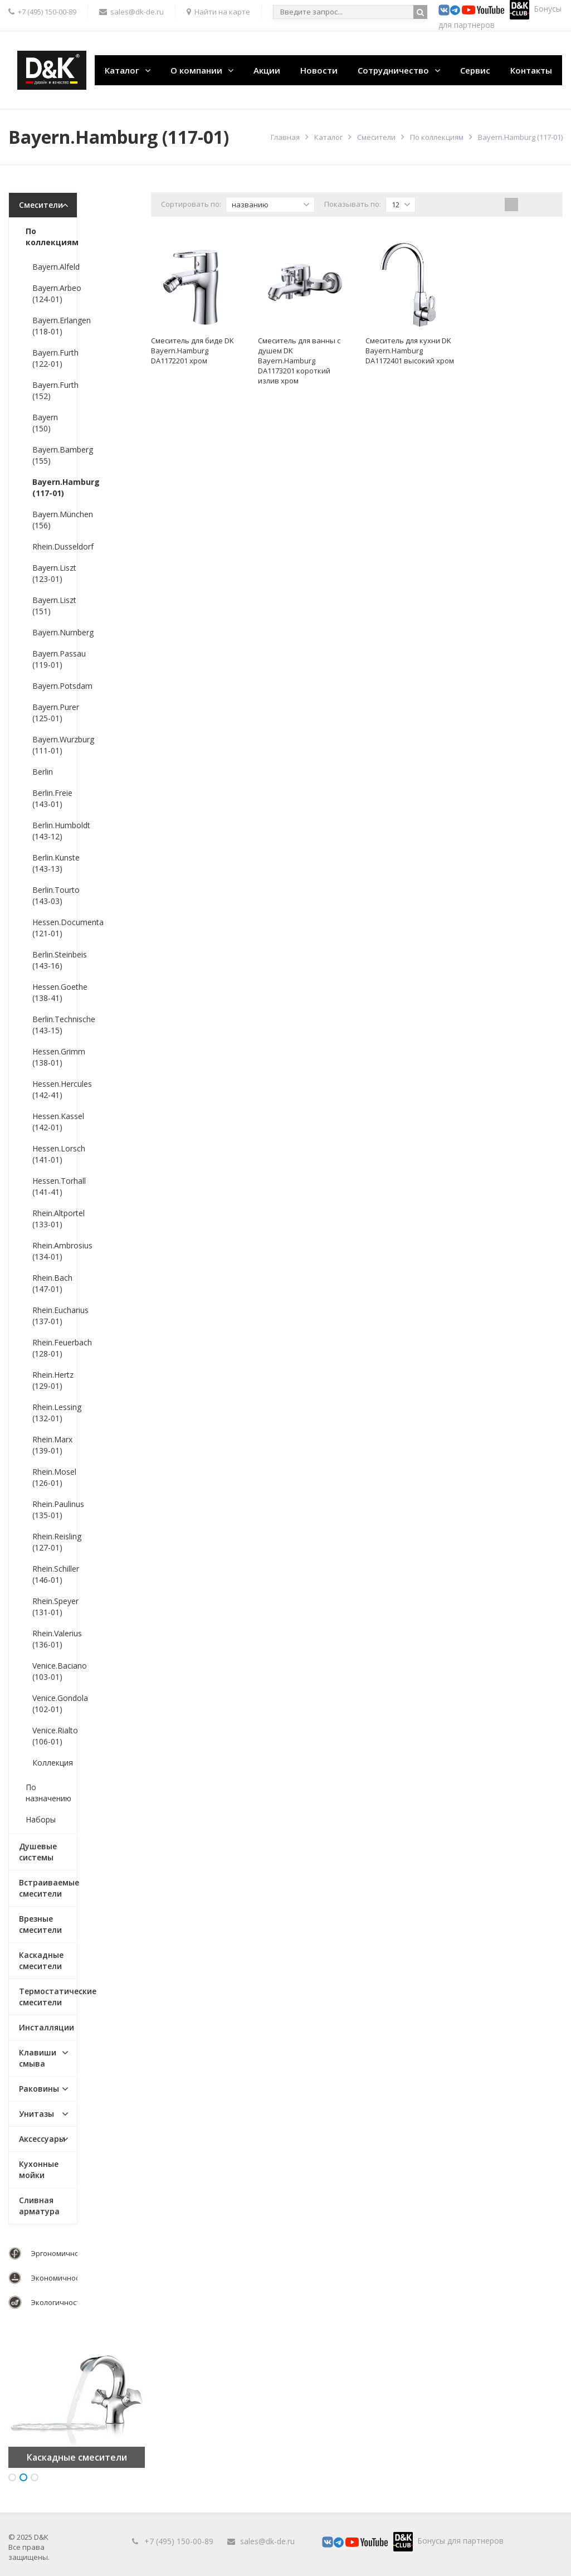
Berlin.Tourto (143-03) (54, 895)
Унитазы (36, 2113)
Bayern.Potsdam (54, 686)
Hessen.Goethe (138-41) (54, 992)
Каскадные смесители (41, 1960)
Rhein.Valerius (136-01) (54, 1639)
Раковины (39, 2088)
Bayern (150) (45, 423)
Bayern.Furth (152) (54, 390)
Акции (266, 70)
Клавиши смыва (37, 2058)
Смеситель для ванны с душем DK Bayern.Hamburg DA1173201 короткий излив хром (299, 361)
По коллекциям (436, 137)
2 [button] (23, 2477)
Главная (285, 137)
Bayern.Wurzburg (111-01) (54, 745)
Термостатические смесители (48, 1997)
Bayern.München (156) (54, 520)
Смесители (376, 137)
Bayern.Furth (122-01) (54, 358)
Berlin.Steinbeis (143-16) (54, 960)
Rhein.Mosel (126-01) (54, 1477)
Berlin (42, 771)
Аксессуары (42, 2138)
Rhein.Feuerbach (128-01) (54, 1348)
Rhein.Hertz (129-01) (53, 1380)
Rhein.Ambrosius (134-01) (54, 1251)
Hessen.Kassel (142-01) (54, 1122)
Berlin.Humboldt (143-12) (54, 831)
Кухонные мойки (38, 2169)
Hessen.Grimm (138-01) (54, 1057)
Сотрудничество (393, 70)
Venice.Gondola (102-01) (54, 1703)
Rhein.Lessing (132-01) (54, 1412)
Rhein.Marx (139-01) (52, 1445)
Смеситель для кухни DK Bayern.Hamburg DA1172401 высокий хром (409, 351)
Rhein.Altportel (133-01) (54, 1218)
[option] (76, 2399)
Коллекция (52, 1762)
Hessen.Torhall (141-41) (54, 1186)
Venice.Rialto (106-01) (54, 1736)
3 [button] (34, 2477)
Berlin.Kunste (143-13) (54, 863)
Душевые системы (38, 1852)
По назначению (48, 1793)
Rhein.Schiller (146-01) (54, 1574)
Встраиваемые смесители (48, 1888)
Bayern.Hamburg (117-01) (54, 487)
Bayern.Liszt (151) (54, 605)
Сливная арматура (39, 2206)
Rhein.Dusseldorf (54, 546)
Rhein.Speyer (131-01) (54, 1606)
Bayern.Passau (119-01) (54, 659)
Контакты (531, 70)
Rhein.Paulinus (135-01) (54, 1509)
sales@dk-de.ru (267, 2541)
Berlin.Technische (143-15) (54, 1025)
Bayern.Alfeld (54, 266)
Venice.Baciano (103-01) (54, 1671)
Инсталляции (46, 2027)
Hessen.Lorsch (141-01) (54, 1154)
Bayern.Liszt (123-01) (54, 573)
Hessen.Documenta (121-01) (54, 928)
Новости (319, 70)
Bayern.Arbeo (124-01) (54, 293)
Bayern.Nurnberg (54, 632)
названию (271, 205)
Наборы (41, 1819)
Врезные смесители (40, 1924)
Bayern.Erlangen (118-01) (54, 326)
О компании (196, 70)
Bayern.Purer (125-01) (54, 712)
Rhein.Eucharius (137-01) (54, 1315)
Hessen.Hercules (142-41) (54, 1089)
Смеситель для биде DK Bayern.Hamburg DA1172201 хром (192, 351)
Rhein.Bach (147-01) (52, 1283)
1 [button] (12, 2477)
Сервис (475, 70)
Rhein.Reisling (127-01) (54, 1542)
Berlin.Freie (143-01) (52, 798)
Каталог (122, 70)
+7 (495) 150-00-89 (178, 2541)
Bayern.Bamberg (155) (54, 455)
